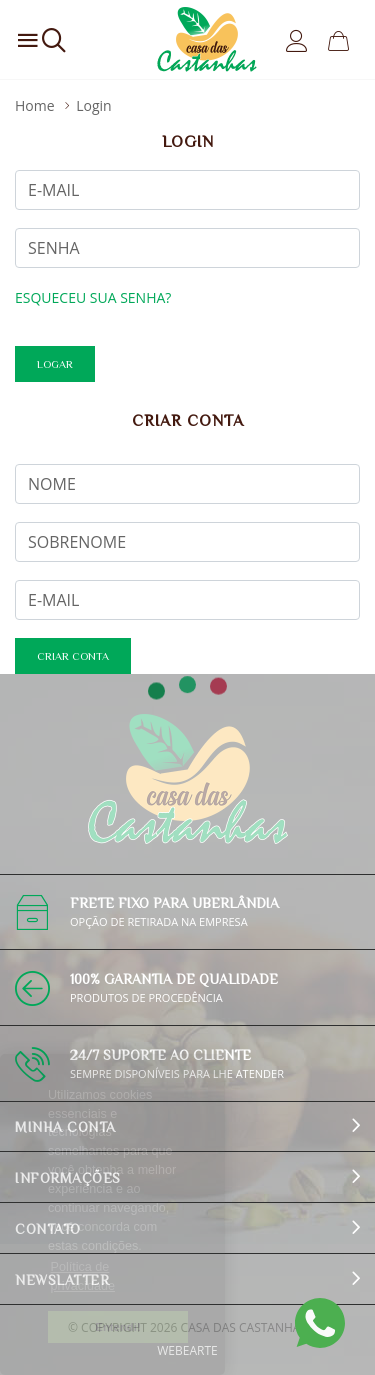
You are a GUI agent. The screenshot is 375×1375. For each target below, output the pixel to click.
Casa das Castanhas (244, 1327)
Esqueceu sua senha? (93, 297)
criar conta (73, 656)
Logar (55, 364)
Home (35, 105)
